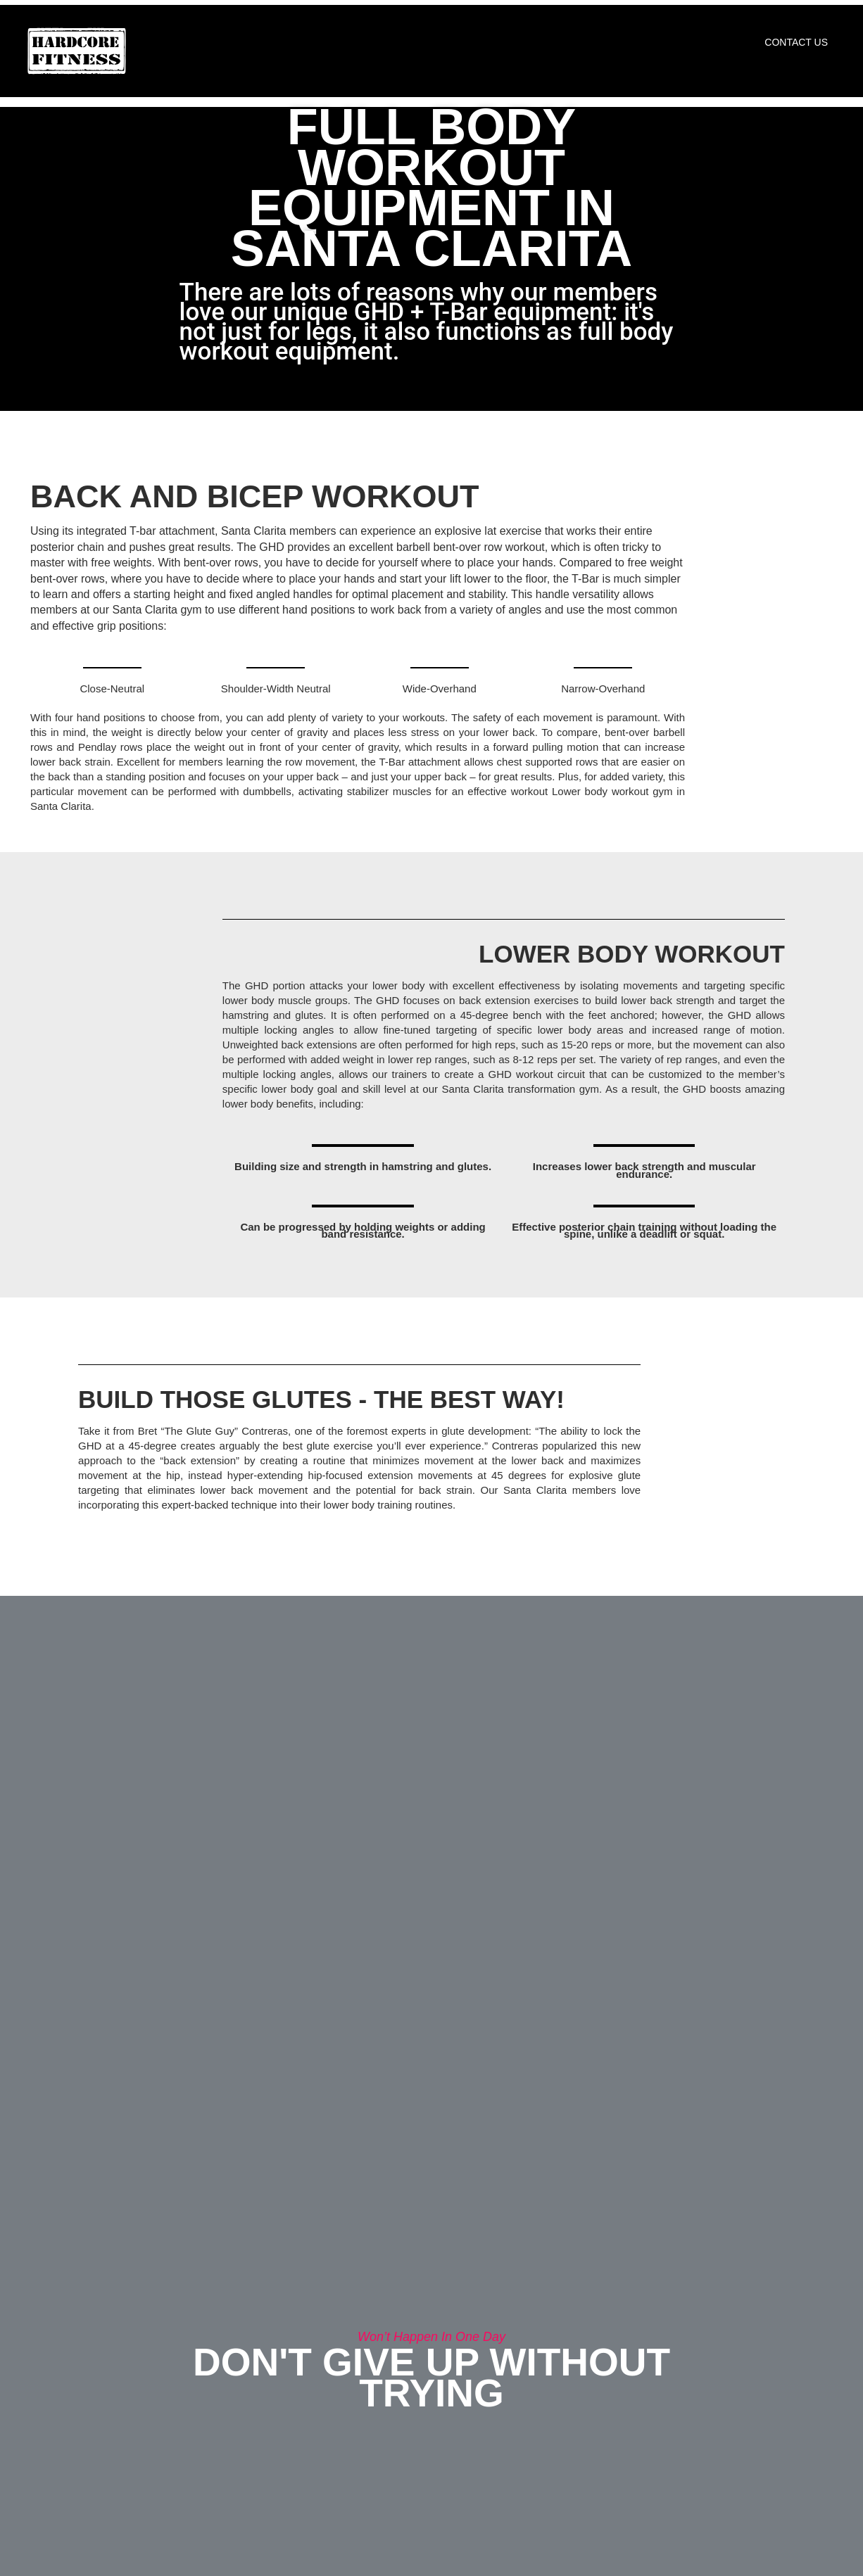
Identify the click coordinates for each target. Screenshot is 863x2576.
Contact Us (796, 42)
